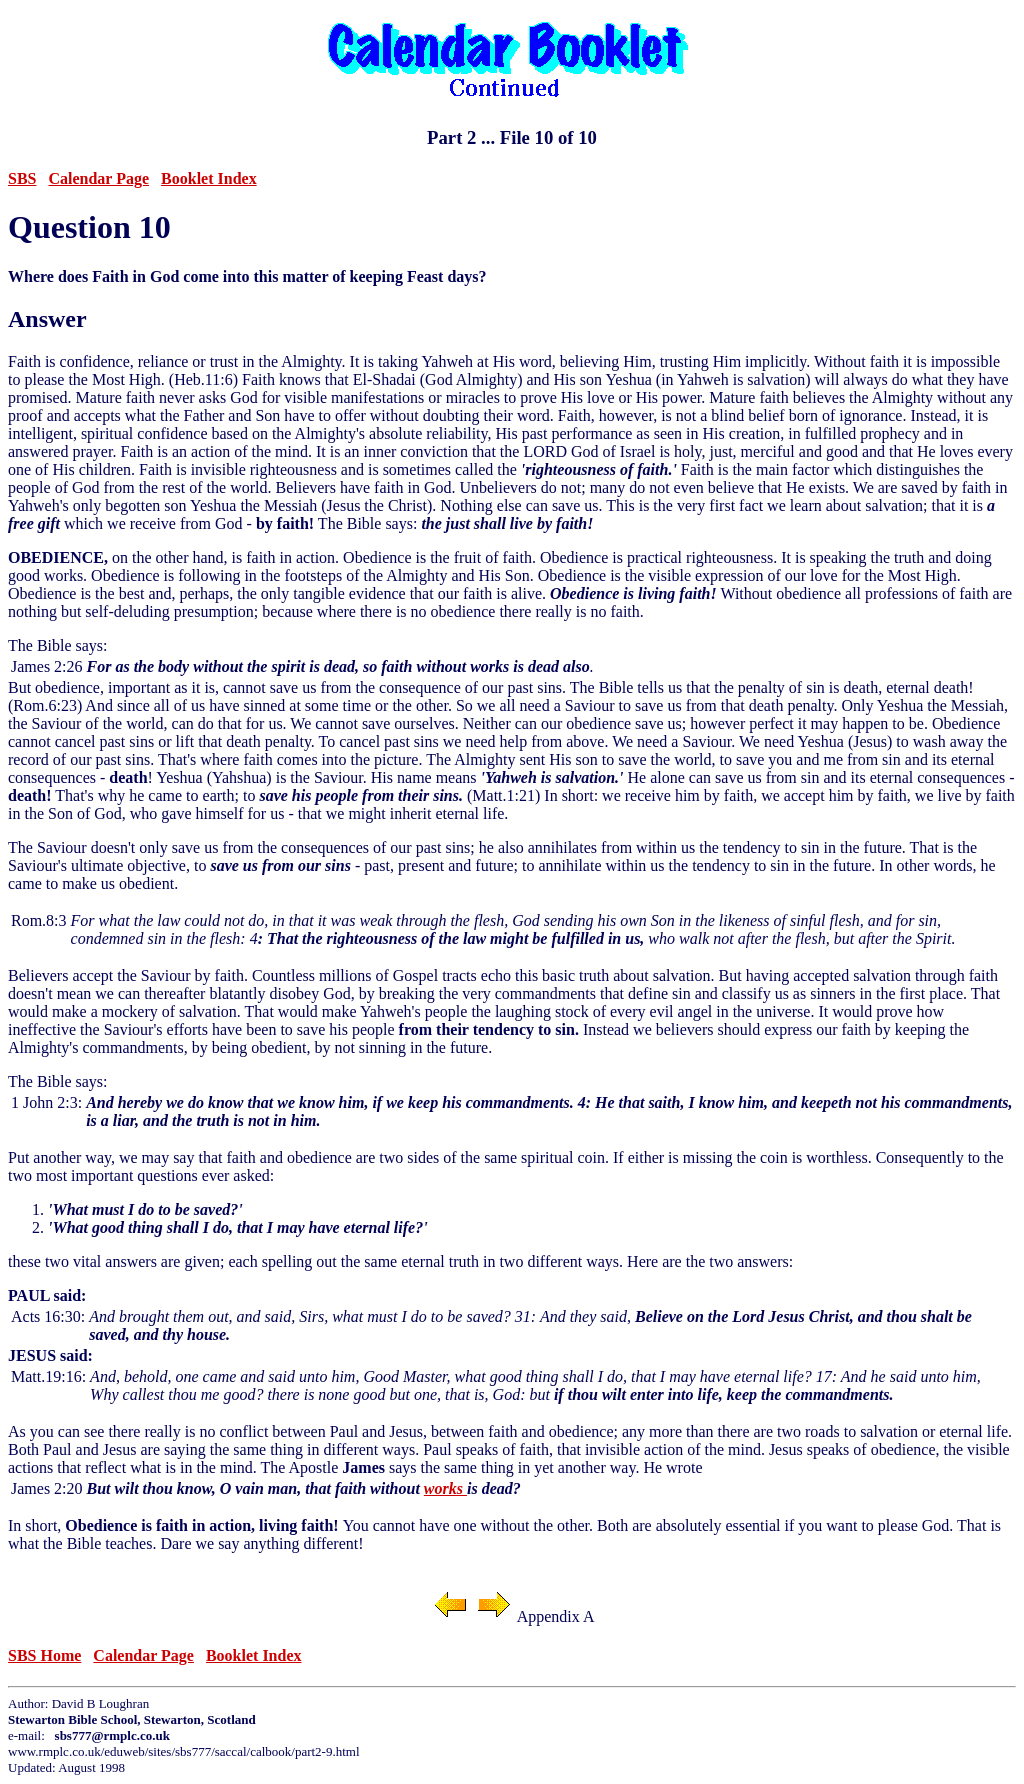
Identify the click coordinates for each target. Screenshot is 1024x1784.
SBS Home (44, 1655)
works (445, 1488)
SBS (22, 178)
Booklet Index (209, 178)
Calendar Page (98, 178)
